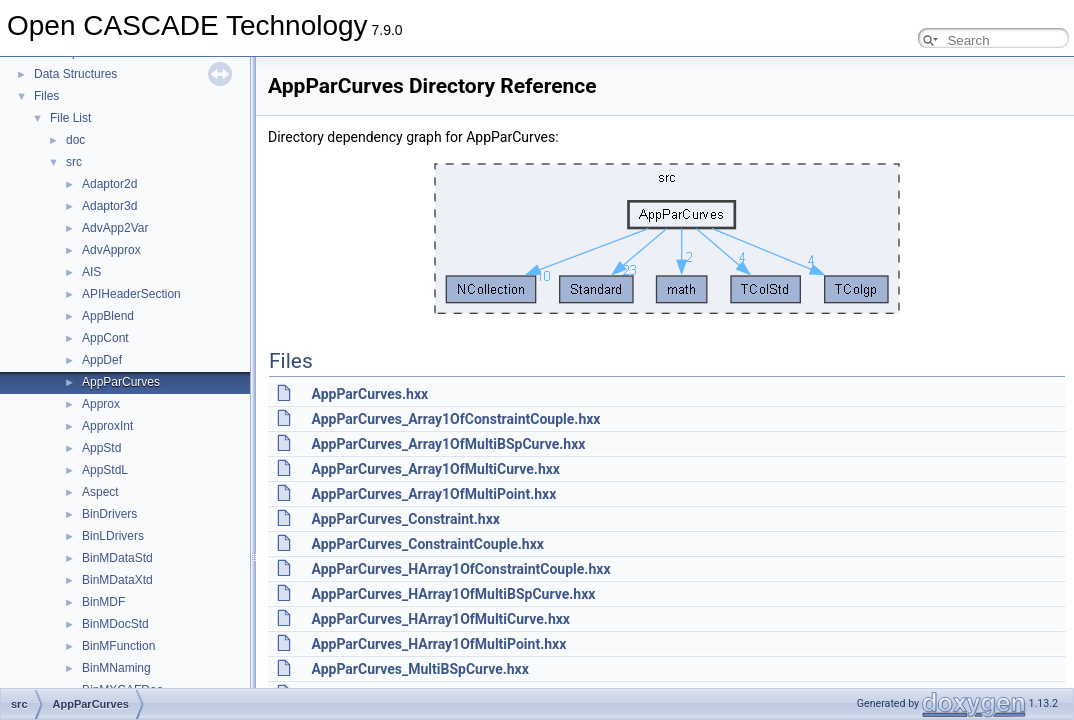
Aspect (100, 492)
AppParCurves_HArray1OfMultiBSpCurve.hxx (453, 594)
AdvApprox (111, 250)
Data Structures (75, 74)
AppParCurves (121, 382)
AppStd (101, 448)
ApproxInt (107, 426)
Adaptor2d (109, 184)
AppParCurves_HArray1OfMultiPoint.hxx (438, 644)
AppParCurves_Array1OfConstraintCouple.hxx (455, 419)
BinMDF (103, 602)
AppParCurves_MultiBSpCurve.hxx (419, 669)
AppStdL (105, 470)
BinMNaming (116, 668)
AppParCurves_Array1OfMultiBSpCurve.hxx (448, 444)
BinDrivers (109, 514)
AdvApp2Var (115, 228)
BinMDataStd (117, 558)
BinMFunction (118, 646)
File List (70, 118)
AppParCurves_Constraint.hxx (405, 519)
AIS (91, 272)
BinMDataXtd (117, 580)
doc (75, 140)
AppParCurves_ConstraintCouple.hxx (427, 544)
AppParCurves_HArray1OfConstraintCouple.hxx (460, 569)
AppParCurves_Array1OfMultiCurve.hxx (435, 469)
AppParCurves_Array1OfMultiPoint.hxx (433, 494)
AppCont (105, 338)
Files (46, 96)
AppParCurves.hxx (369, 394)
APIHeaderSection (131, 294)
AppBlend (108, 316)
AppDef (102, 360)
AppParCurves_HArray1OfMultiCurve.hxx (440, 619)
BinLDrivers (113, 536)
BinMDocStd (115, 624)
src (74, 162)
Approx (101, 404)
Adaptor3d (109, 206)
